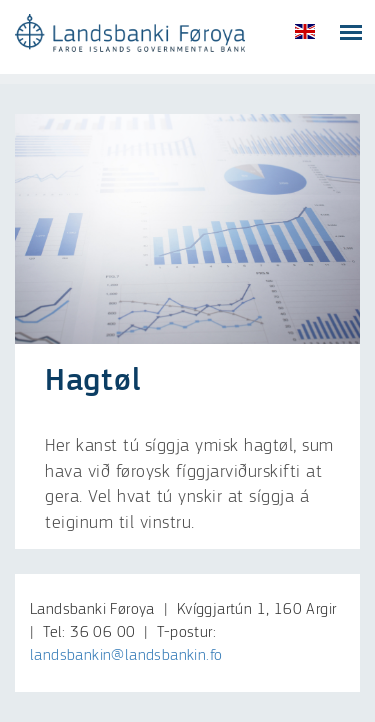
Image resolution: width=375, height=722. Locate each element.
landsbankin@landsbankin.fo (126, 656)
